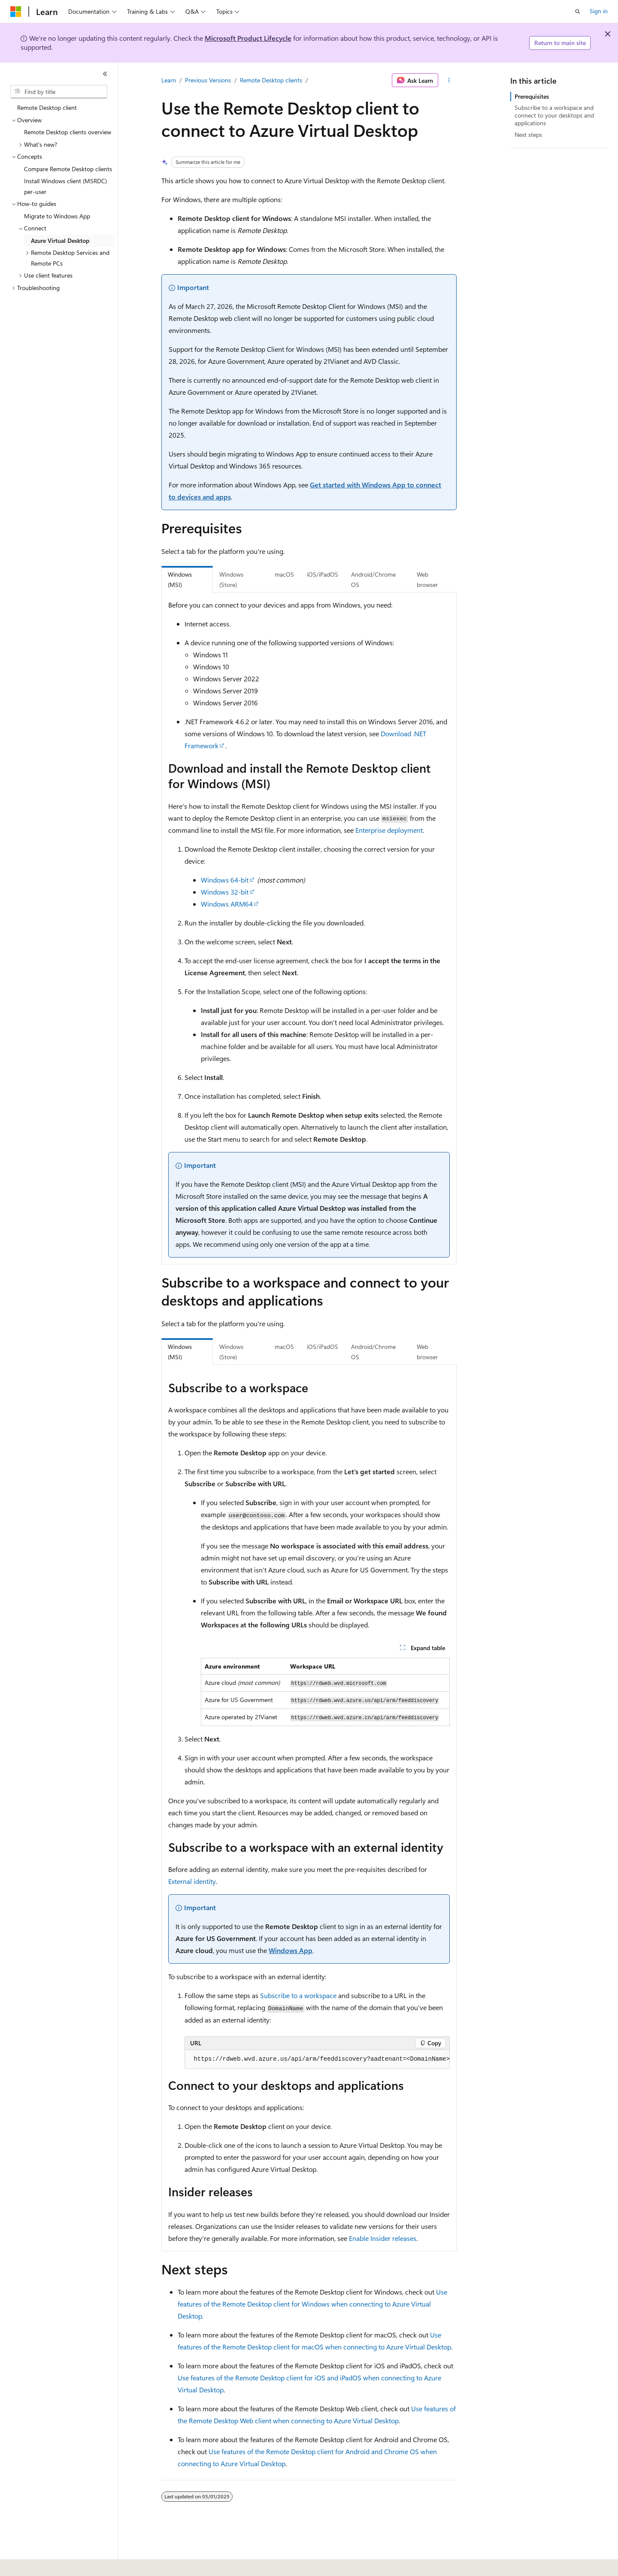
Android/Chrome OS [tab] (373, 579)
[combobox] (58, 92)
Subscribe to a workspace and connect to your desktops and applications (554, 115)
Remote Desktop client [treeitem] (47, 107)
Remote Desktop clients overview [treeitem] (67, 132)
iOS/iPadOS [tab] (322, 574)
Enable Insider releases (382, 2238)
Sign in (599, 11)
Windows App (290, 1950)
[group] (317, 2059)
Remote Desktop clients (271, 80)
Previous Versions (208, 80)
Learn (168, 80)
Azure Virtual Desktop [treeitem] (60, 240)
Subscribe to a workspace (298, 1995)
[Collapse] (105, 74)
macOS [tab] (284, 574)
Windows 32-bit (224, 891)
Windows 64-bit (224, 879)
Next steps (528, 134)
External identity (192, 1881)
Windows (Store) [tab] (231, 579)
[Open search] (577, 11)
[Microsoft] (15, 11)
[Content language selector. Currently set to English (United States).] (49, 2563)
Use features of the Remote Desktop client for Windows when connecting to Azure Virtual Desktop (312, 2303)
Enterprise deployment (389, 829)
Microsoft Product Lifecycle (248, 37)
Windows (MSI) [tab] (180, 579)
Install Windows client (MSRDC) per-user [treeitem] (65, 186)
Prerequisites (532, 96)
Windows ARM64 (227, 903)
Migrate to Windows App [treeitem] (57, 216)
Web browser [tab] (427, 579)
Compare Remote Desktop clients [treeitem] (68, 169)
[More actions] (449, 80)
